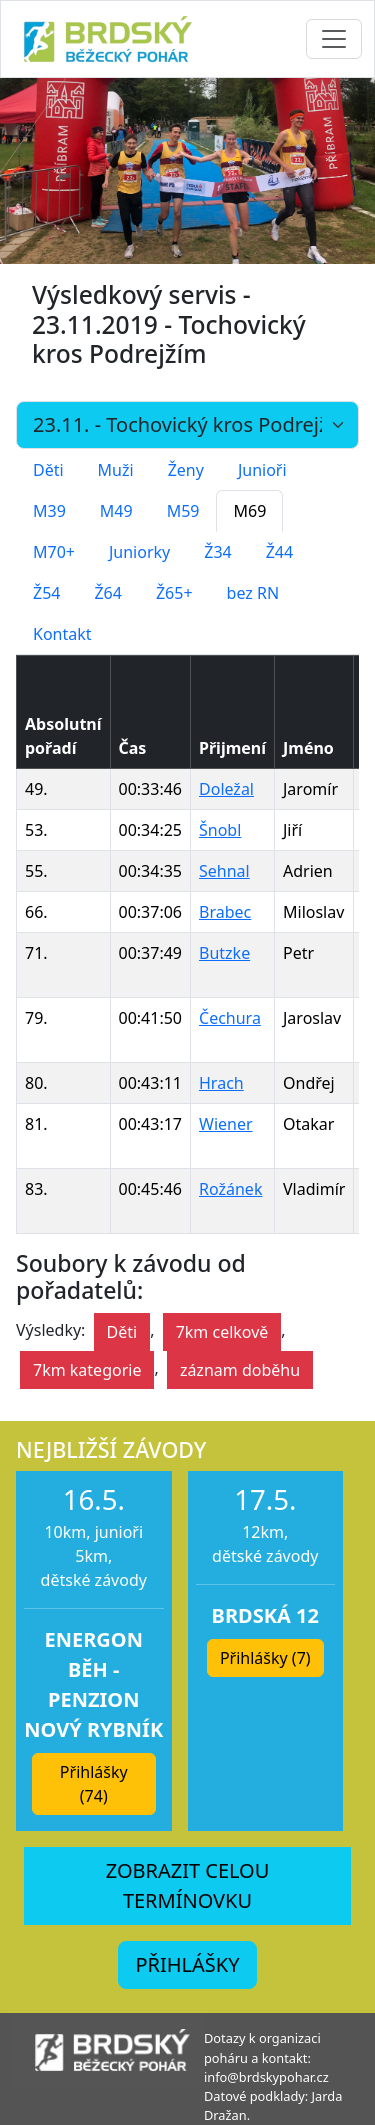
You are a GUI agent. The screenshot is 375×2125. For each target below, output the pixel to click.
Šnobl (220, 830)
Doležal (226, 789)
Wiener (226, 1124)
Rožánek (230, 1189)
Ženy (186, 470)
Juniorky (139, 552)
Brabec (225, 912)
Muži (116, 470)
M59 (183, 511)
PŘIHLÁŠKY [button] (187, 1964)
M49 (116, 511)
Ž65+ (174, 593)
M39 (49, 511)
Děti (48, 470)
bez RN (253, 593)
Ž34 (217, 552)
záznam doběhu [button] (240, 1370)
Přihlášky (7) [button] (265, 1658)
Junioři (262, 470)
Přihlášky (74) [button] (94, 1784)
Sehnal (224, 871)
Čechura (230, 1018)
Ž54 (46, 593)
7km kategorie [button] (87, 1370)
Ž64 (107, 593)
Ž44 (279, 552)
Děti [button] (122, 1332)
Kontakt (62, 634)
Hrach (221, 1083)
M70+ (54, 552)
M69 (249, 511)
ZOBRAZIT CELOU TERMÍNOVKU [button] (188, 1885)
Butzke (224, 953)
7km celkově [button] (222, 1332)
